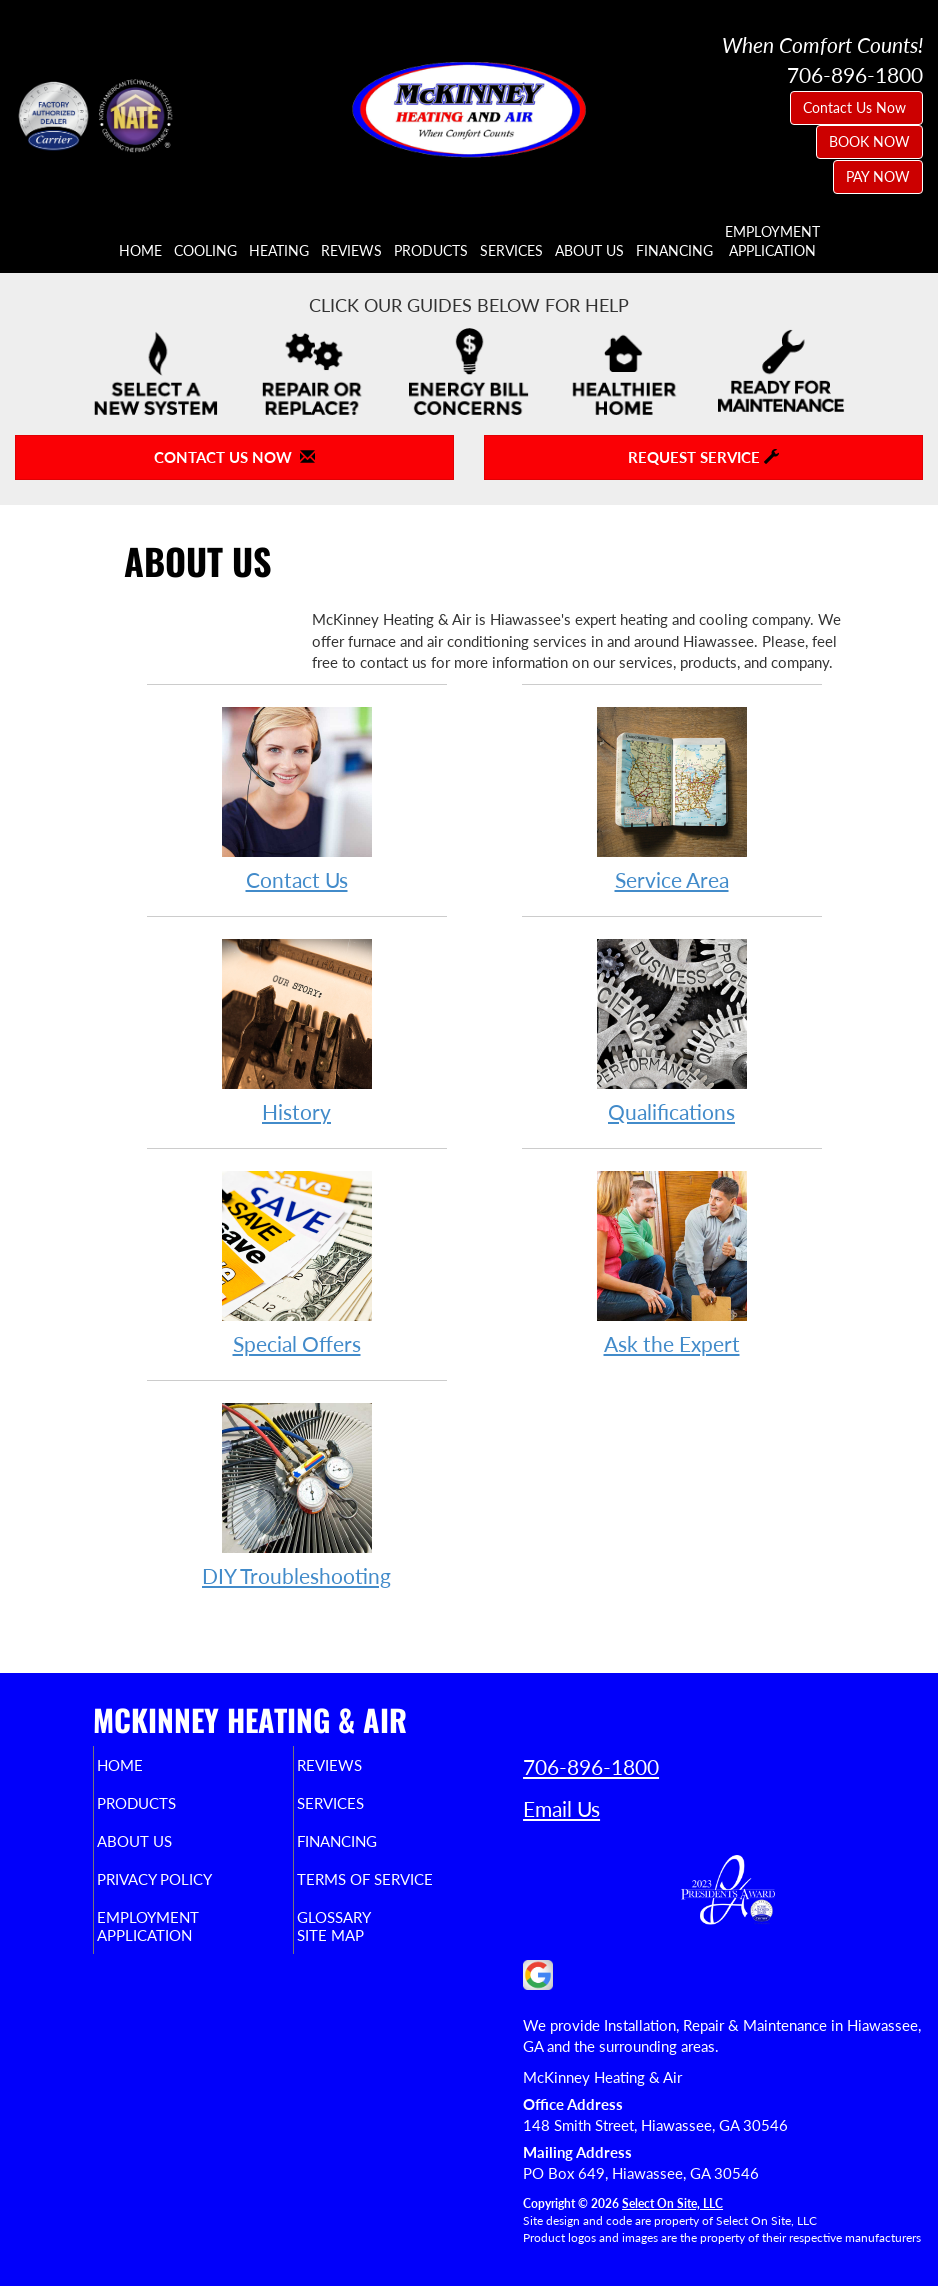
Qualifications (672, 1030)
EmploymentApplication (772, 241)
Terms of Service (392, 1879)
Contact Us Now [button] (856, 107)
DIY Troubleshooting (297, 1494)
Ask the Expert (672, 1262)
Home (140, 251)
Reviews (351, 251)
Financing (674, 251)
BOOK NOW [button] (869, 141)
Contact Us (297, 798)
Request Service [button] (703, 457)
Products (431, 251)
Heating (279, 251)
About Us (589, 251)
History (297, 1030)
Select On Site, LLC (672, 2203)
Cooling (205, 251)
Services (511, 251)
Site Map (357, 1935)
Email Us (561, 1808)
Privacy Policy (181, 1879)
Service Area (672, 798)
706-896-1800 (591, 1766)
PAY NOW (878, 176)
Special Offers (297, 1262)
